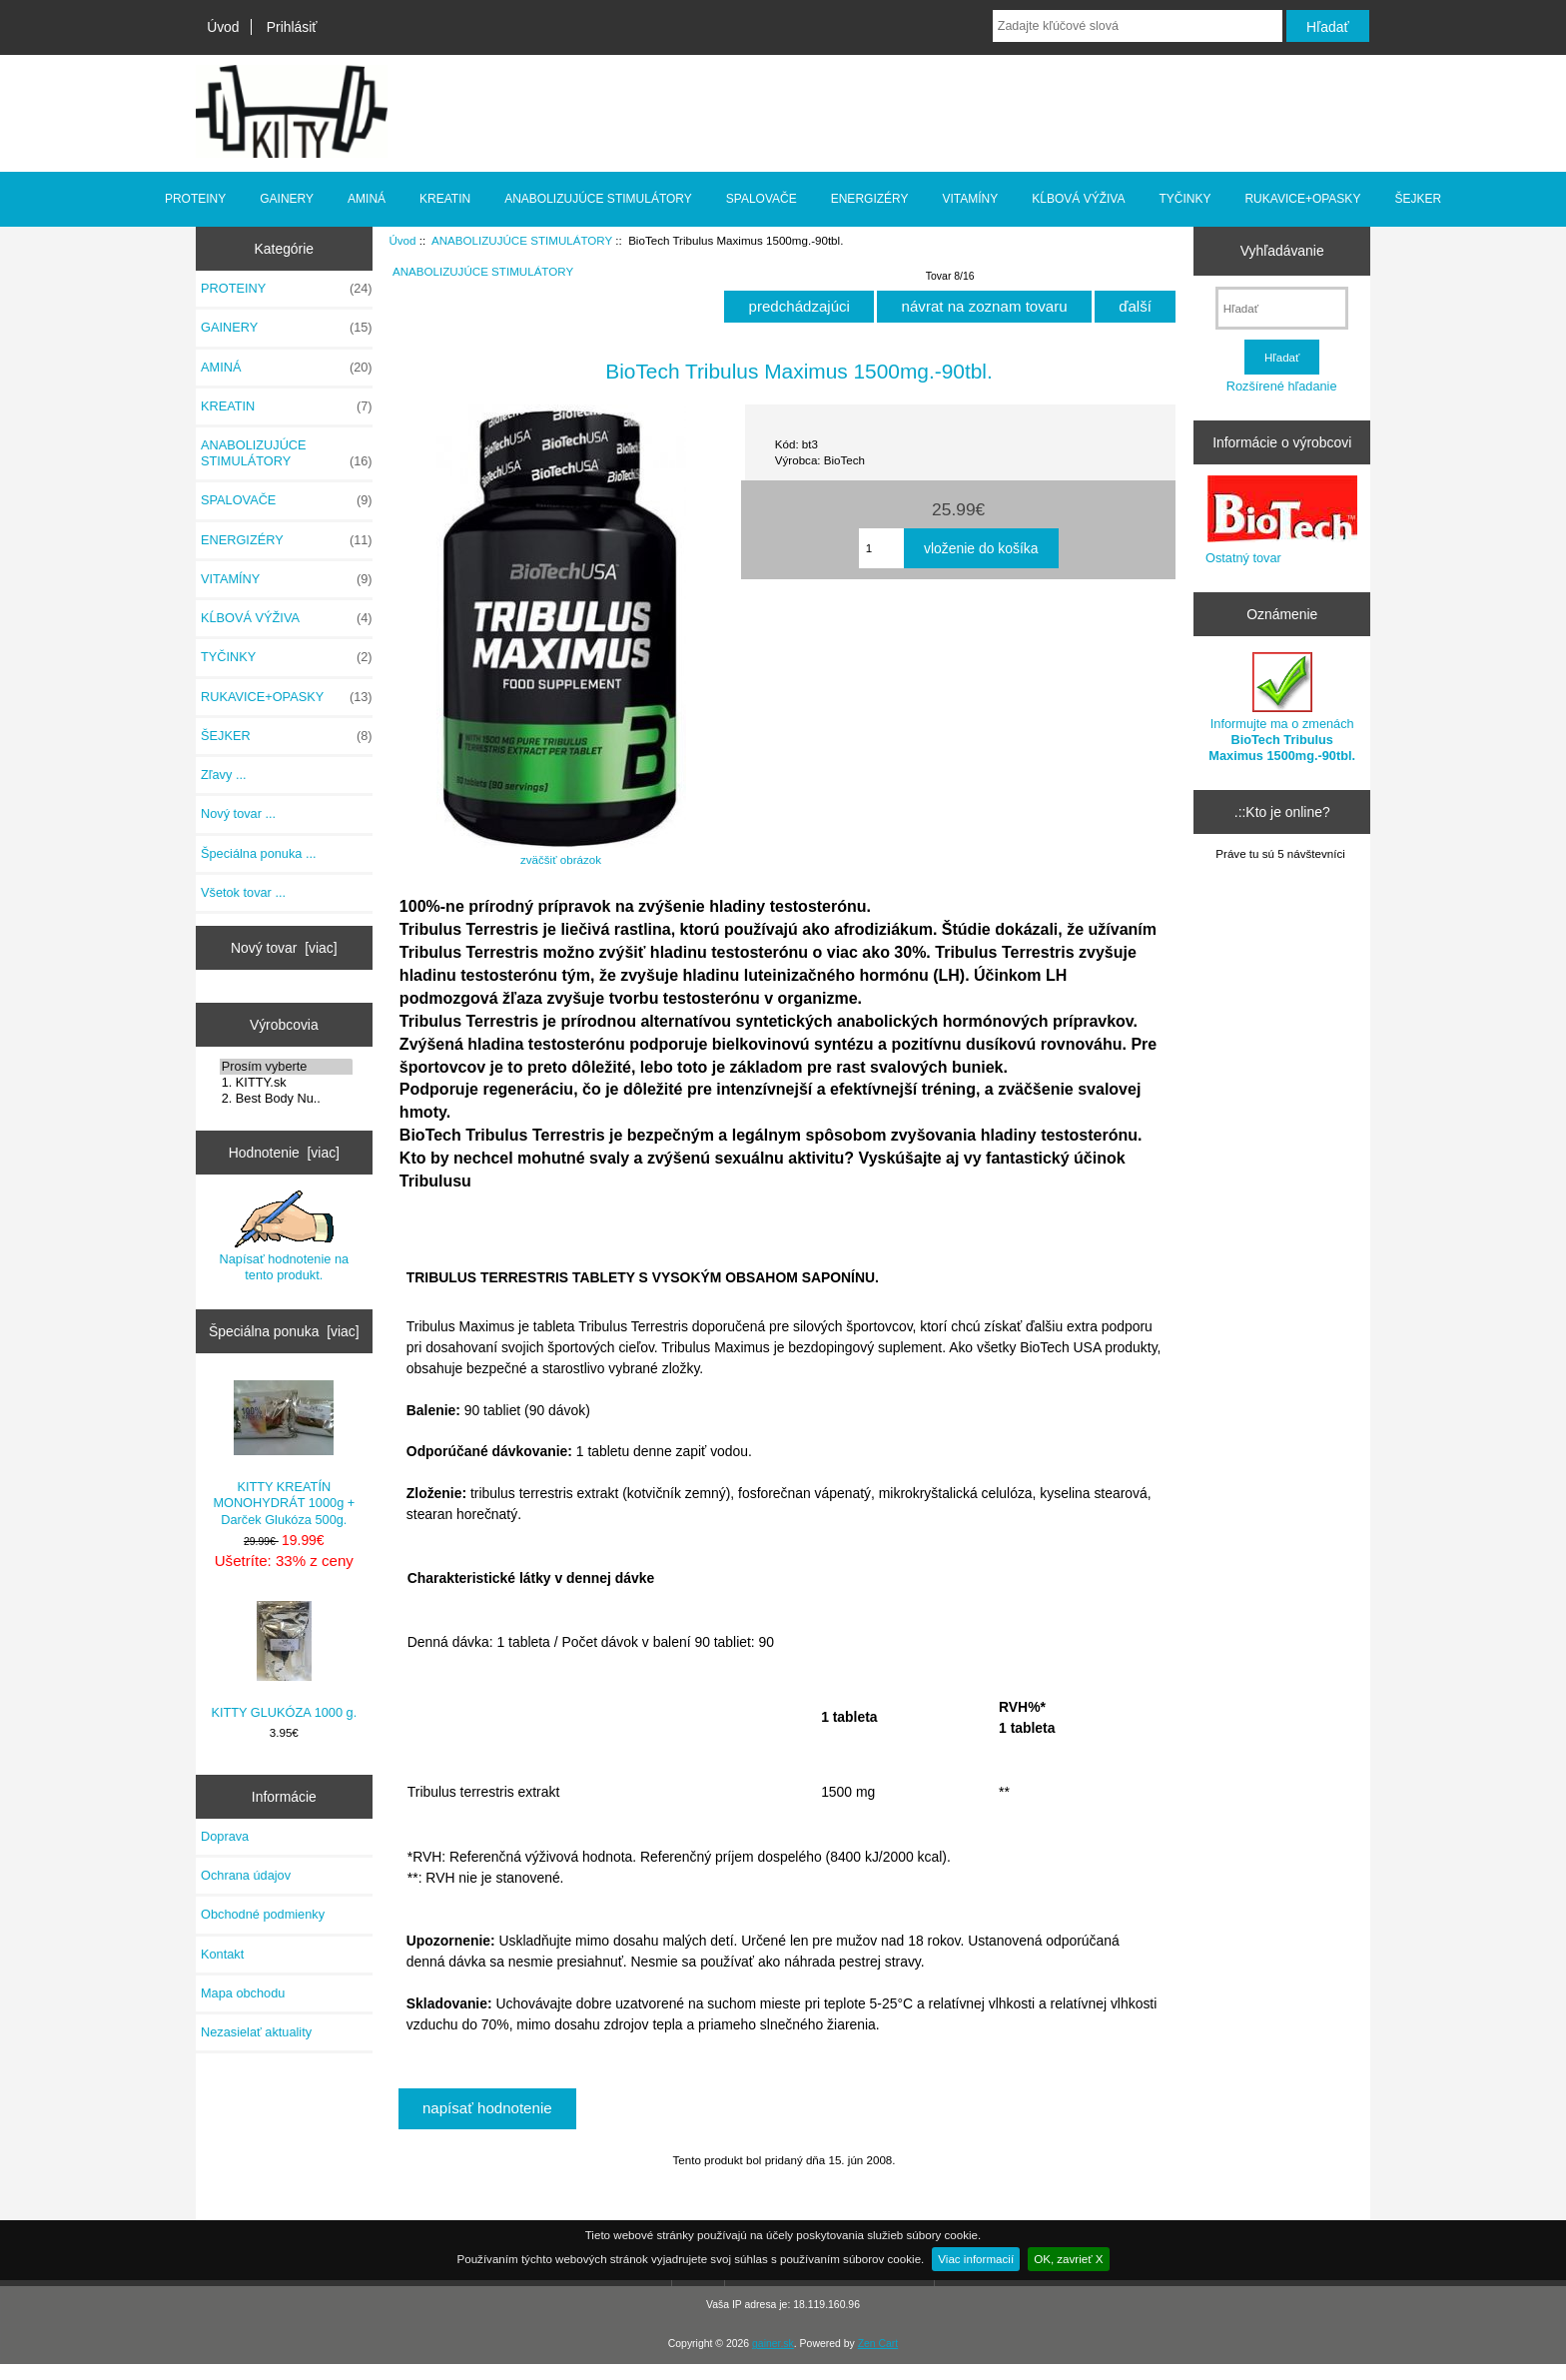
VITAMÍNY (971, 199)
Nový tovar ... (238, 813)
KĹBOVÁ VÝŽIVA (1078, 199)
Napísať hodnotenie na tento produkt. (285, 1236)
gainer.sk (773, 2343)
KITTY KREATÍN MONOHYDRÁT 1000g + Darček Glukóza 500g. (284, 1453)
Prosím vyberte (286, 1067)
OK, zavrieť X (1068, 2258)
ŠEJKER (1417, 199)
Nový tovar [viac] (284, 948)
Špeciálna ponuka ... (259, 853)
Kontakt (222, 1954)
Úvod (223, 27)
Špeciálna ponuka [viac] (284, 1331)
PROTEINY (195, 199)
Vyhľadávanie (1282, 251)
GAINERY (287, 199)
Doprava (225, 1836)
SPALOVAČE (761, 199)
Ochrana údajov (246, 1875)
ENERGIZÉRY (870, 199)
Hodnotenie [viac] (284, 1153)
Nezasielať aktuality (256, 2031)
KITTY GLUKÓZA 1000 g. (284, 1660)
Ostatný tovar (1243, 557)
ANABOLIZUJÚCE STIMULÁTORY (521, 240)
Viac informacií (976, 2258)
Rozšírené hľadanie (1281, 386)
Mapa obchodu (243, 1992)
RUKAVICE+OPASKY (1302, 199)
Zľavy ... (224, 774)
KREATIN (444, 199)
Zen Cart (878, 2343)
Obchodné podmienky (263, 1914)
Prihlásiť (292, 27)
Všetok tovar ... (243, 892)
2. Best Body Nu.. (286, 1099)
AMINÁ (367, 199)
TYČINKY (1184, 199)
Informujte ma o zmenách (1281, 708)
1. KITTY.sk (286, 1083)
